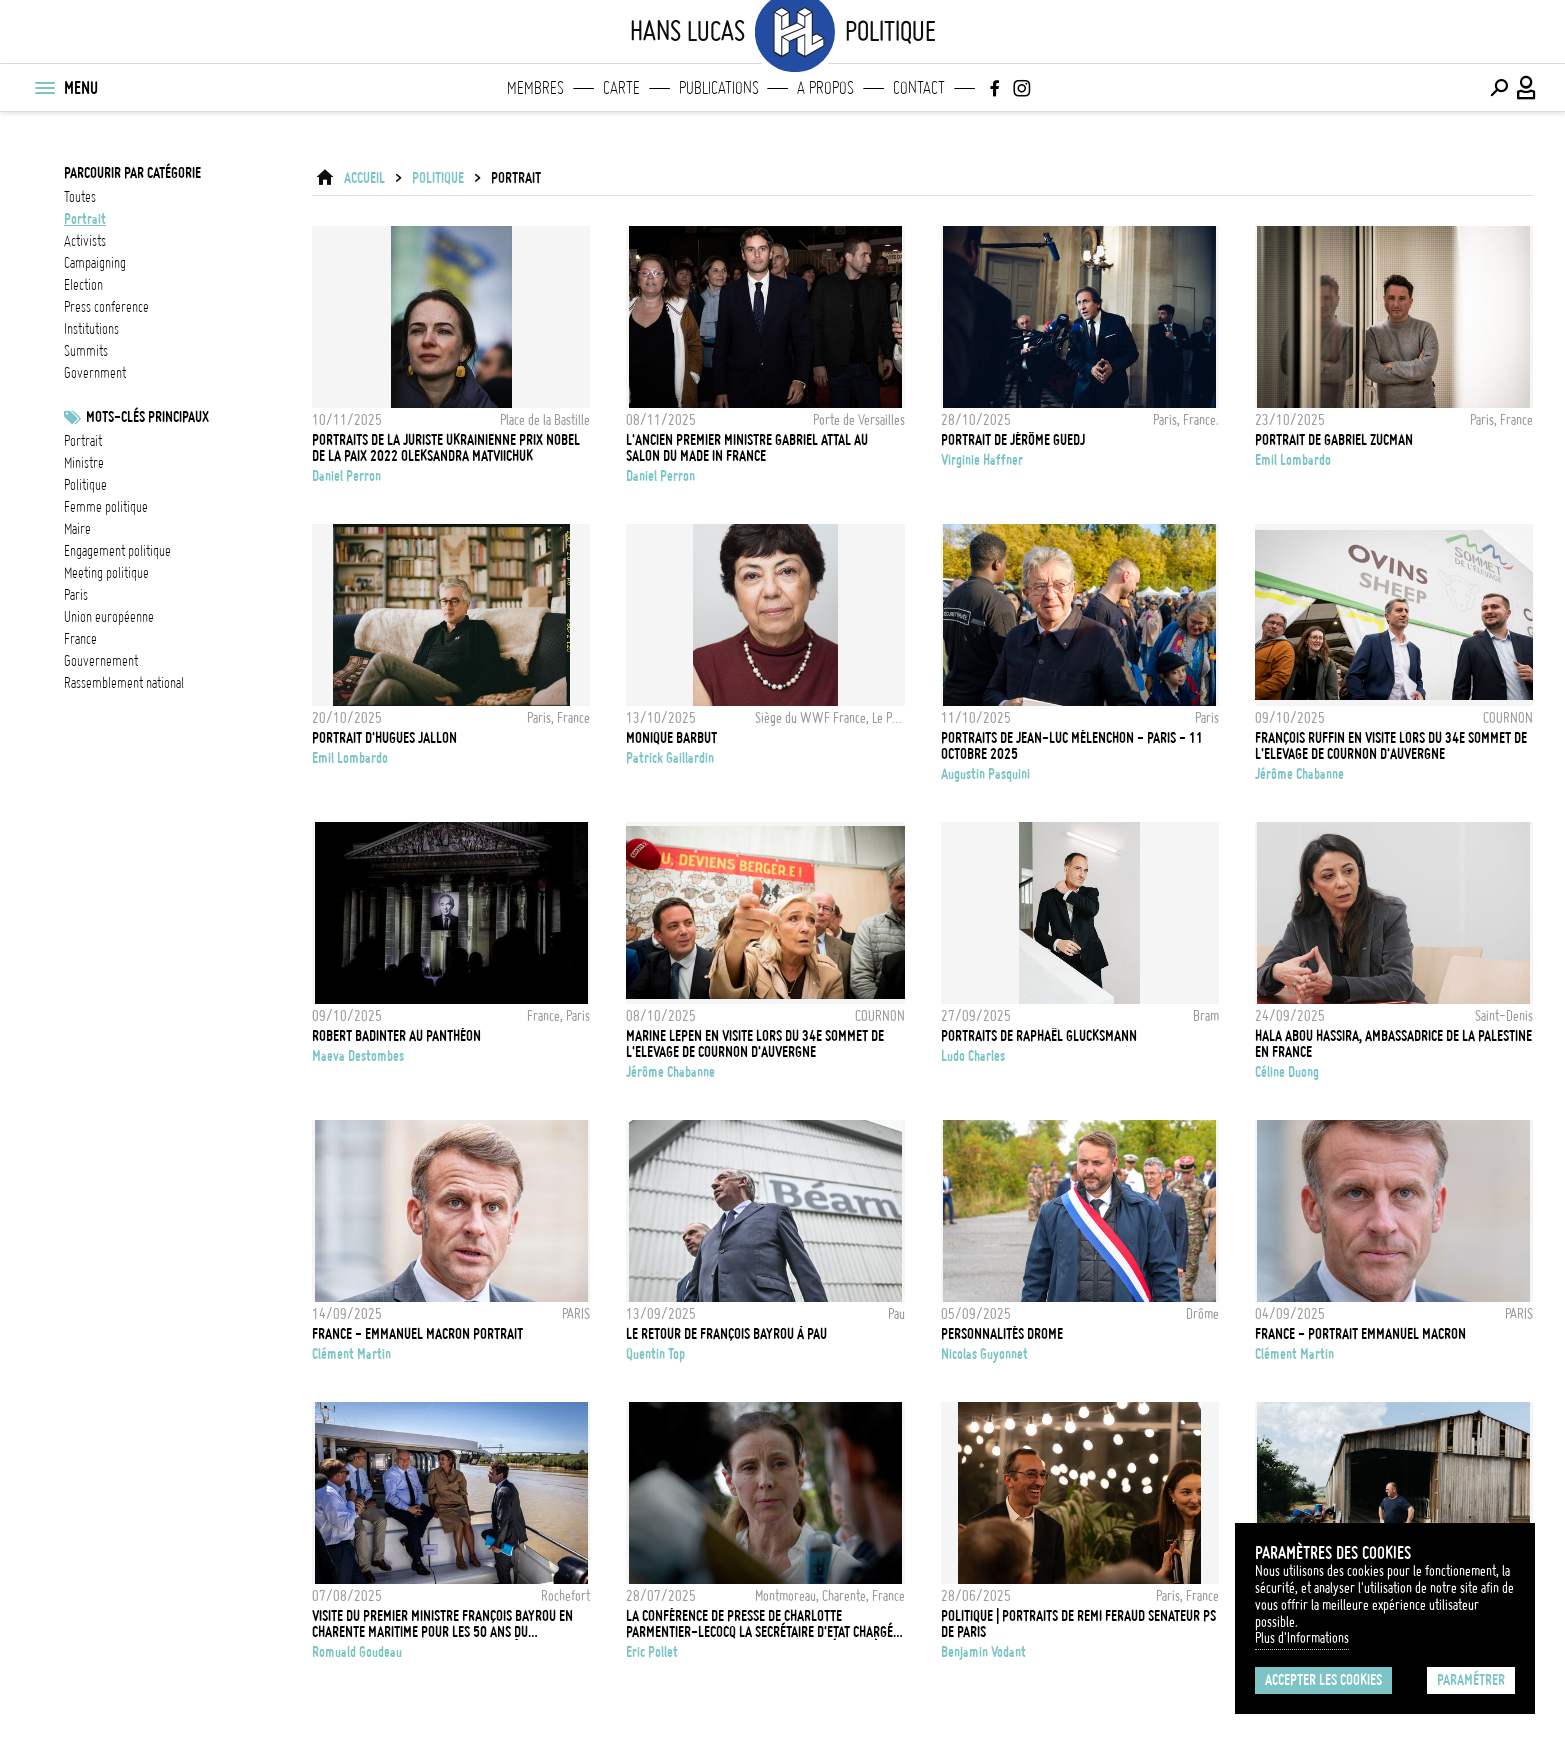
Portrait (83, 441)
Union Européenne (109, 617)
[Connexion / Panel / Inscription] (1527, 88)
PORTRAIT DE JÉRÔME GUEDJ (1013, 440)
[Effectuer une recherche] (1499, 88)
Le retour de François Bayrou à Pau (726, 1334)
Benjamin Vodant (983, 1652)
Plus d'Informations (1302, 1638)
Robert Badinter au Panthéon (396, 1036)
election (83, 285)
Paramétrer (1471, 1680)
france (80, 639)
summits (86, 351)
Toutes (80, 197)
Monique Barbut (671, 738)
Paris (76, 595)
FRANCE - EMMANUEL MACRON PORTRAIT (417, 1334)
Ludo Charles (973, 1056)
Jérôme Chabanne (1299, 774)
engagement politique (117, 551)
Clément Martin (351, 1354)
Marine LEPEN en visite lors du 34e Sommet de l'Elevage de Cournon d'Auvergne (755, 1044)
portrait (85, 219)
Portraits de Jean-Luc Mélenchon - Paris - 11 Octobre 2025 (1072, 746)
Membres (535, 88)
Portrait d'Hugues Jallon (384, 738)
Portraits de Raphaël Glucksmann (1039, 1036)
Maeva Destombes (358, 1056)
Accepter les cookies (1323, 1680)
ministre (84, 463)
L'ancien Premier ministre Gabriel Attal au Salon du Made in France (747, 448)
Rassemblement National (124, 683)
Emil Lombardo (1293, 460)
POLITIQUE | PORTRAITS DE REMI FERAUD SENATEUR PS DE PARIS (1078, 1624)
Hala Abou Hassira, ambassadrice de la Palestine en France (1393, 1044)
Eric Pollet (652, 1652)
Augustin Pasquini (985, 774)
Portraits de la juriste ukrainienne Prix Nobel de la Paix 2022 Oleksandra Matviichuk (446, 448)
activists (85, 241)
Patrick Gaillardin (670, 758)
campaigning (95, 263)
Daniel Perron (346, 476)
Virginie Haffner (982, 460)
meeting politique (106, 573)
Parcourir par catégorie (132, 173)
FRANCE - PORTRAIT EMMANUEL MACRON (1360, 1334)
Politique (85, 485)
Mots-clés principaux (147, 417)
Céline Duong (1287, 1072)
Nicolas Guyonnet (984, 1354)
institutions (91, 329)
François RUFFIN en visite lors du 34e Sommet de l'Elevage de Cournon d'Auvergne (1391, 746)
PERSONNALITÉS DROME (1002, 1334)
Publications (719, 88)
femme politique (106, 507)
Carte (621, 88)
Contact (919, 88)
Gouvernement (101, 661)
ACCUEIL (364, 178)
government (95, 373)
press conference (106, 307)
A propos (825, 88)
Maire (77, 529)
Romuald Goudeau (357, 1652)
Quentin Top (655, 1354)
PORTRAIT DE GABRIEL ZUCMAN (1334, 440)
